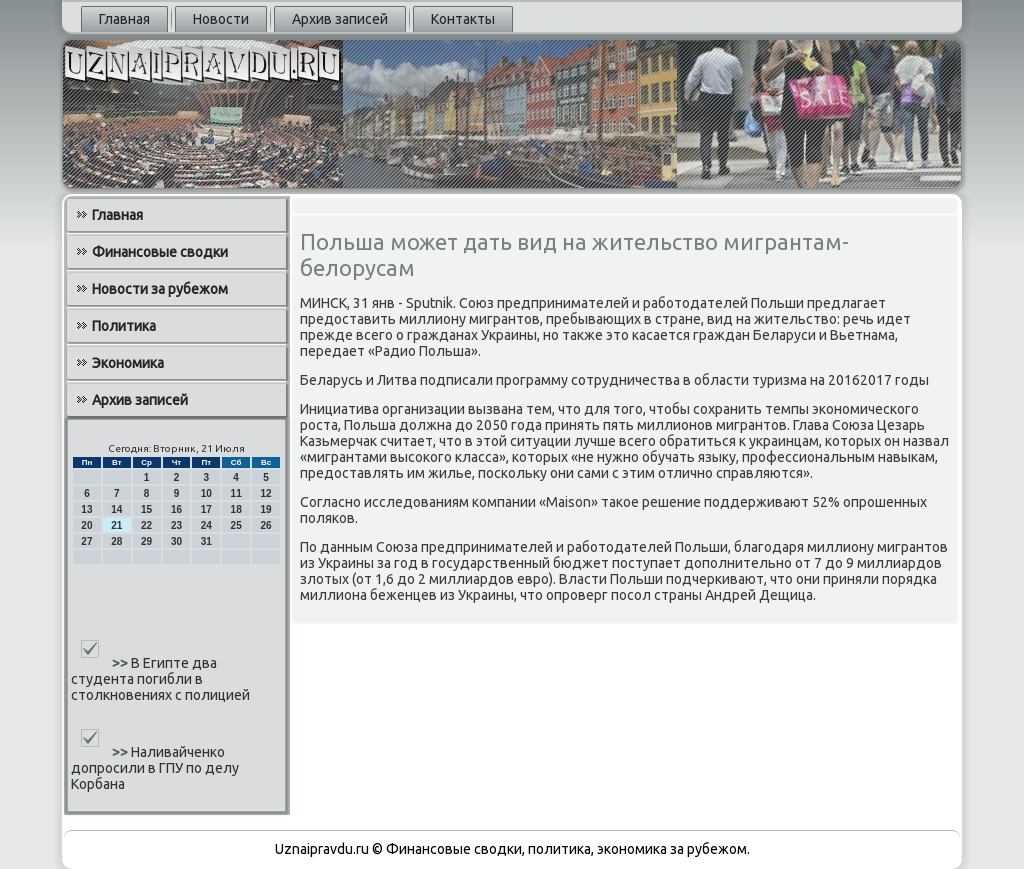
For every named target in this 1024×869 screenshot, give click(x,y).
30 (176, 541)
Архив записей (340, 19)
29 (146, 541)
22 (146, 525)
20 (86, 525)
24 (206, 525)
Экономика (128, 363)
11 (236, 493)
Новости (221, 19)
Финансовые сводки (160, 252)
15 (146, 509)
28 (116, 541)
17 (206, 509)
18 (236, 509)
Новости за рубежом (160, 289)
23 (176, 525)
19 (265, 509)
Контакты (463, 19)
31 (206, 541)
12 (265, 493)
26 (265, 525)
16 (176, 509)
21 (116, 525)
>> (121, 663)
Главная (124, 19)
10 (206, 493)
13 (86, 509)
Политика (124, 326)
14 (116, 509)
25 (236, 525)
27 (86, 541)
